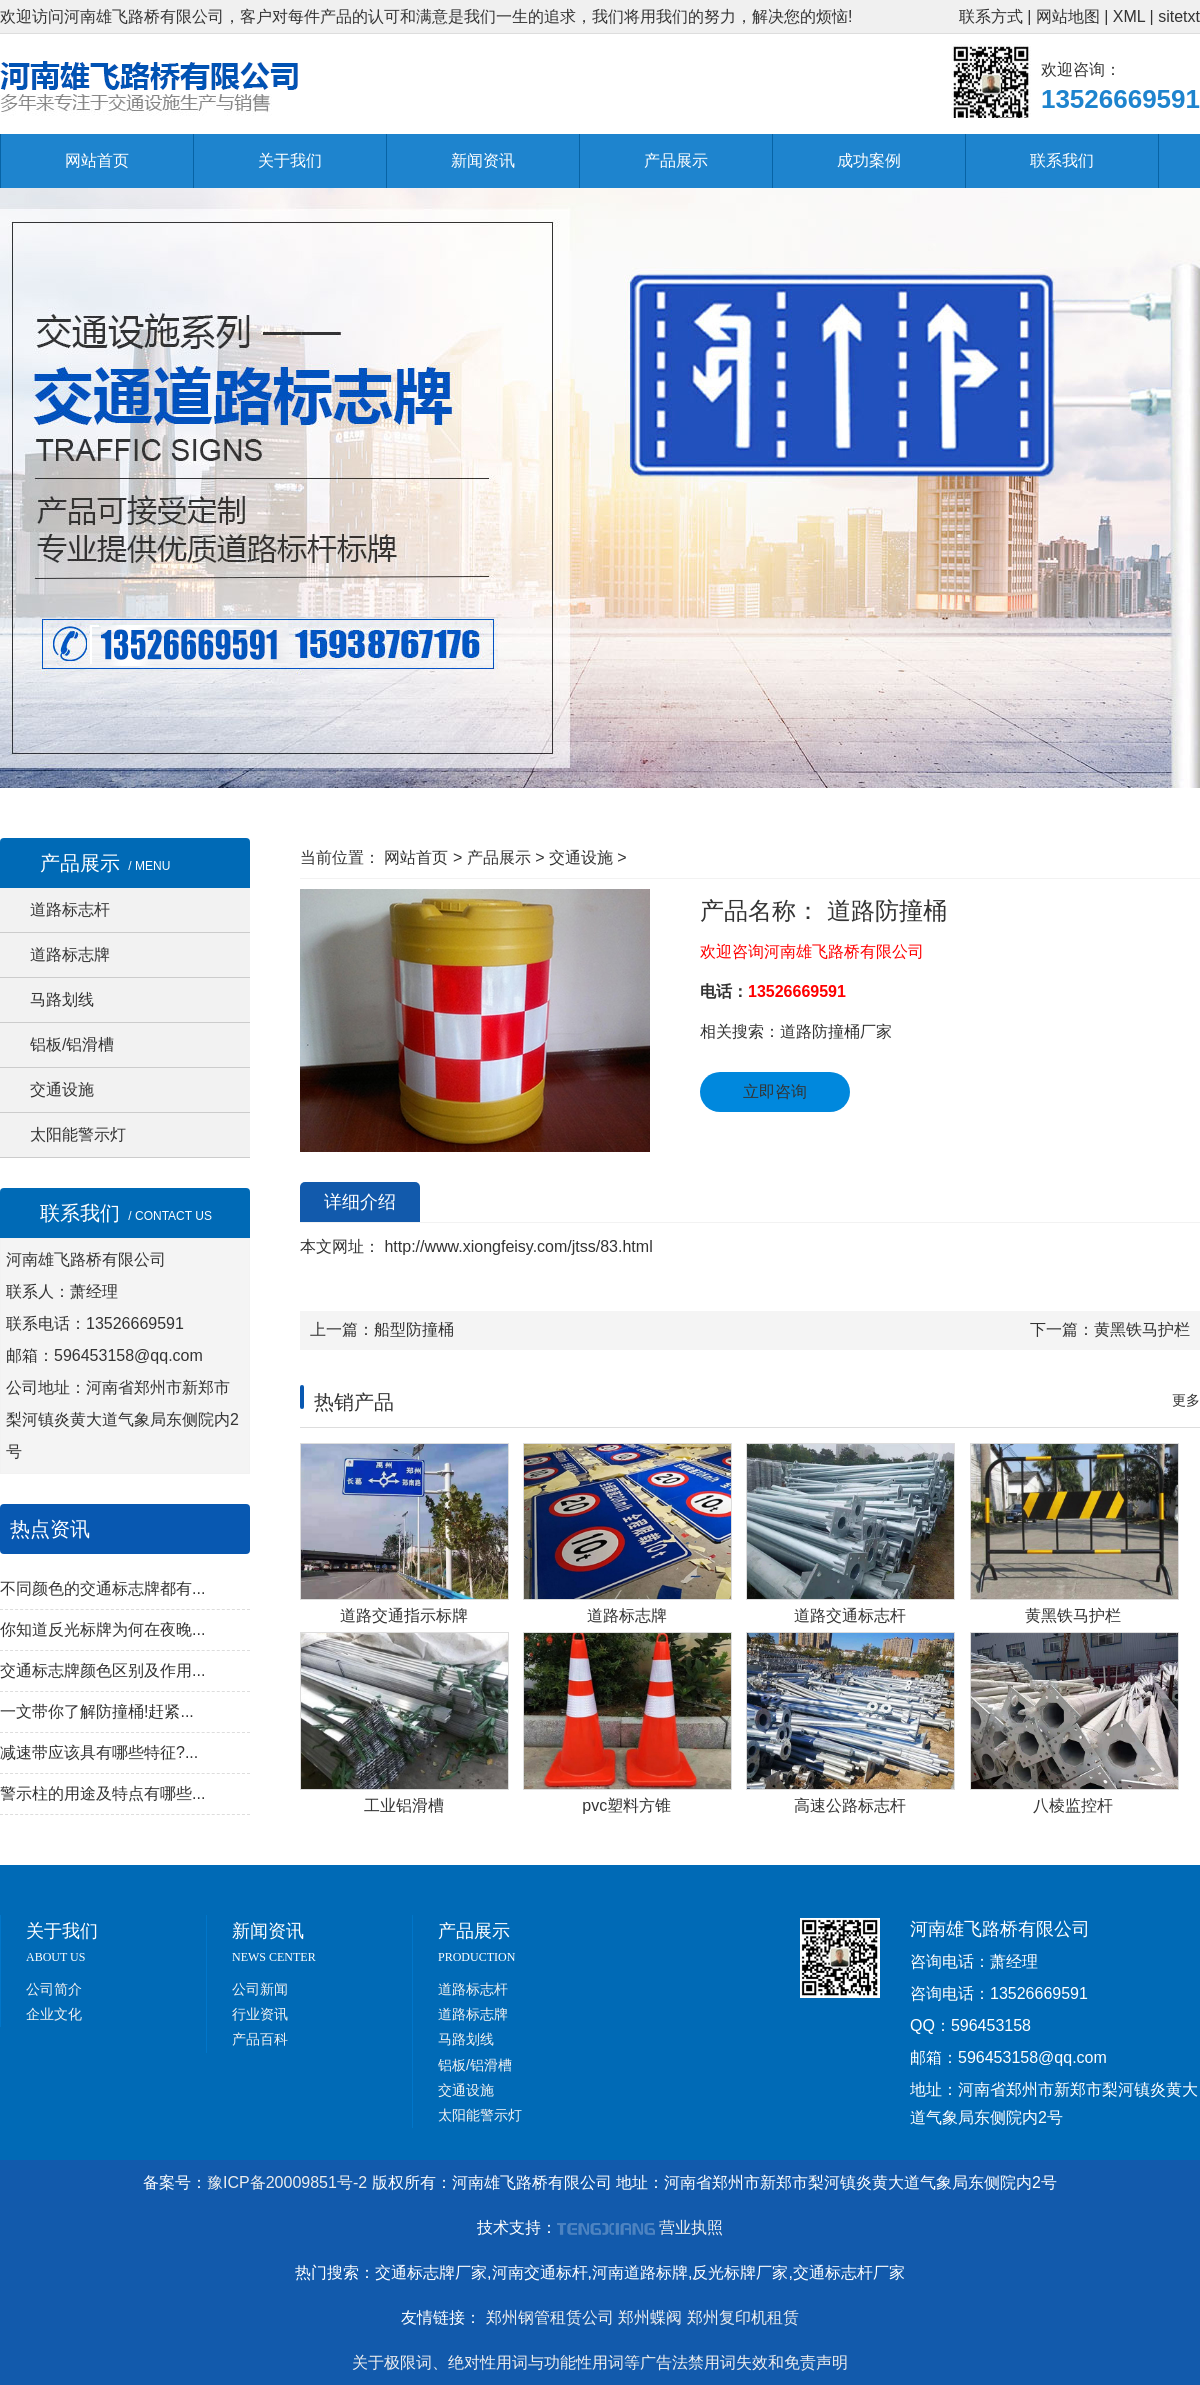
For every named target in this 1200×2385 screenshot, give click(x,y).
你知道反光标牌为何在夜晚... (102, 1629)
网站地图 (1068, 16)
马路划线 (62, 999)
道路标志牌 (70, 954)
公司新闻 (260, 1989)
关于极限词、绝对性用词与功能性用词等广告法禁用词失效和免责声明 (600, 2362)
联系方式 (991, 16)
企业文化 (54, 2014)
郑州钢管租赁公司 (550, 2317)
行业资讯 (260, 2014)
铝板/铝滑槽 (72, 1044)
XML (1129, 16)
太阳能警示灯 (78, 1134)
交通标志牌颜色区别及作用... (102, 1670)
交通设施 (62, 1089)
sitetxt (1179, 16)
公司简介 (54, 1989)
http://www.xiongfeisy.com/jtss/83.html (516, 1246)
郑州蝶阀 (650, 2317)
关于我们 (290, 160)
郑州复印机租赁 (743, 2317)
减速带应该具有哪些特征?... (99, 1752)
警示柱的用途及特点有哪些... (102, 1793)
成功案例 (869, 160)
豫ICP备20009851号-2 (287, 2182)
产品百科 (260, 2039)
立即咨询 (775, 1091)
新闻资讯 (483, 160)
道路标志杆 (70, 909)
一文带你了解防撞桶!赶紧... (97, 1711)
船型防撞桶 (414, 1329)
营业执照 (691, 2227)
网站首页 (97, 160)
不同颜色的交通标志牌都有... (102, 1588)
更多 (1186, 1400)
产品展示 (676, 160)
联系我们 (1062, 160)
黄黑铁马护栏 (1142, 1329)
